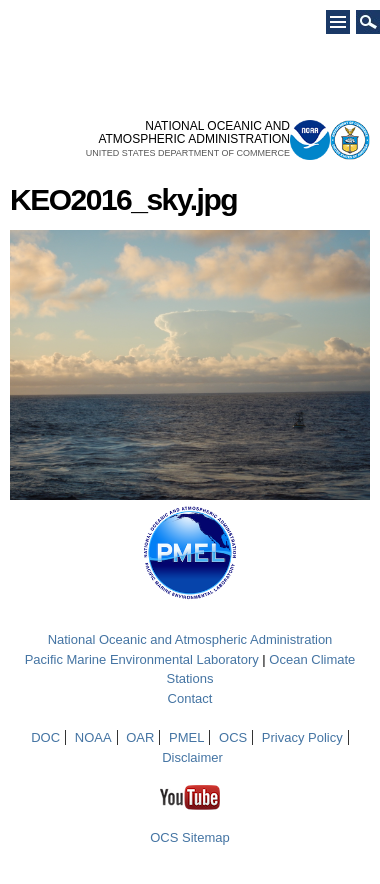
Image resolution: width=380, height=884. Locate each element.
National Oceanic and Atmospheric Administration (190, 639)
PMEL (186, 737)
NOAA (93, 737)
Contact (190, 698)
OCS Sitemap (189, 837)
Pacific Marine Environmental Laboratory (142, 659)
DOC (45, 737)
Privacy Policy (302, 737)
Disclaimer (192, 757)
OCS (233, 737)
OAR (140, 737)
